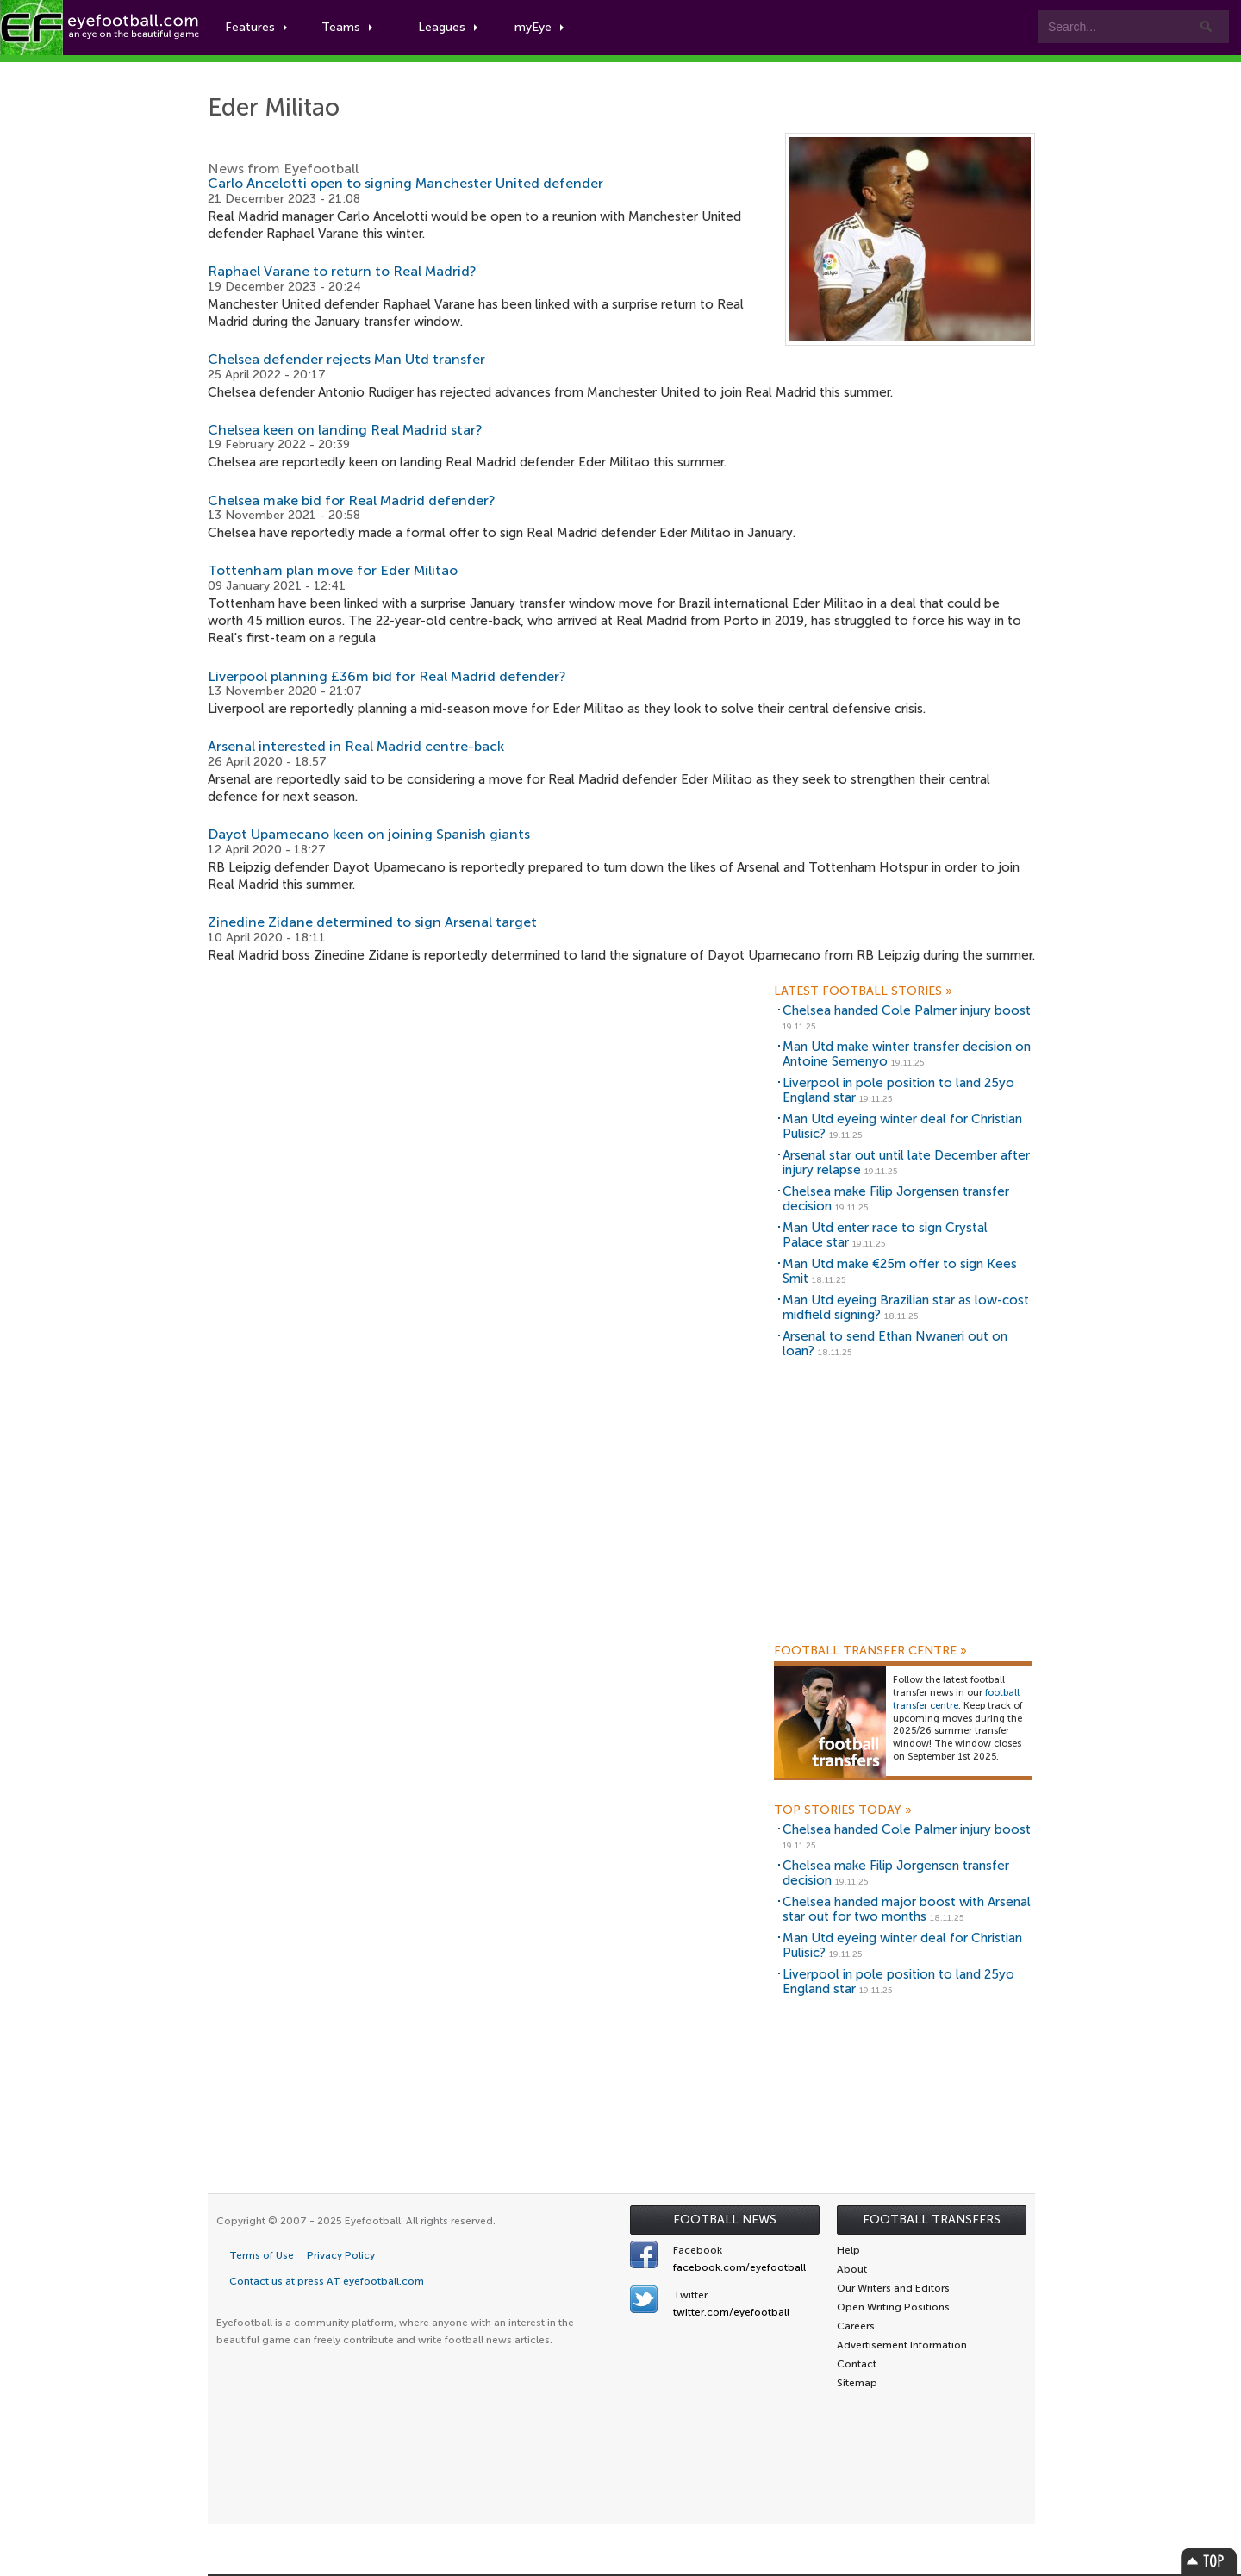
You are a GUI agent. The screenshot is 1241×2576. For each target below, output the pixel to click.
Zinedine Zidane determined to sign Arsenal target (372, 922)
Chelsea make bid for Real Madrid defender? (352, 500)
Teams (346, 27)
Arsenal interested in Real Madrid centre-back (356, 746)
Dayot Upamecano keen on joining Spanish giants (369, 834)
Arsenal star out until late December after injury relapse (906, 1162)
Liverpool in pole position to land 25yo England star (898, 1090)
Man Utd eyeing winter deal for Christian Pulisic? (902, 1126)
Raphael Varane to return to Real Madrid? (342, 271)
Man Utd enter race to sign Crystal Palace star (885, 1235)
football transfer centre (956, 1699)
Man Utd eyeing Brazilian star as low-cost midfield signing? (906, 1307)
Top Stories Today (843, 1810)
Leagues (447, 27)
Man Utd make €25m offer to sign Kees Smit (900, 1271)
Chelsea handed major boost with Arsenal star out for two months (907, 1909)
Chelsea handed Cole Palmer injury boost (907, 1010)
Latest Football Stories (863, 991)
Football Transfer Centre (870, 1651)
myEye (539, 27)
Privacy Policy (341, 2255)
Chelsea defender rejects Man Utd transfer (346, 359)
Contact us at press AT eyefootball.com (326, 2281)
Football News (724, 2219)
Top (1209, 2561)
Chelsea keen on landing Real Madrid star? (345, 430)
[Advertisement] (903, 1513)
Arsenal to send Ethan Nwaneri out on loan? (895, 1344)
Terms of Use (261, 2255)
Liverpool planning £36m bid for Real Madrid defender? (387, 676)
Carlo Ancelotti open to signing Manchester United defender (405, 183)
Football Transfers (932, 2219)
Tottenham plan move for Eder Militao (333, 570)
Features (256, 27)
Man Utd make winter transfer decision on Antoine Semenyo (907, 1054)
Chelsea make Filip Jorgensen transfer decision (896, 1199)
